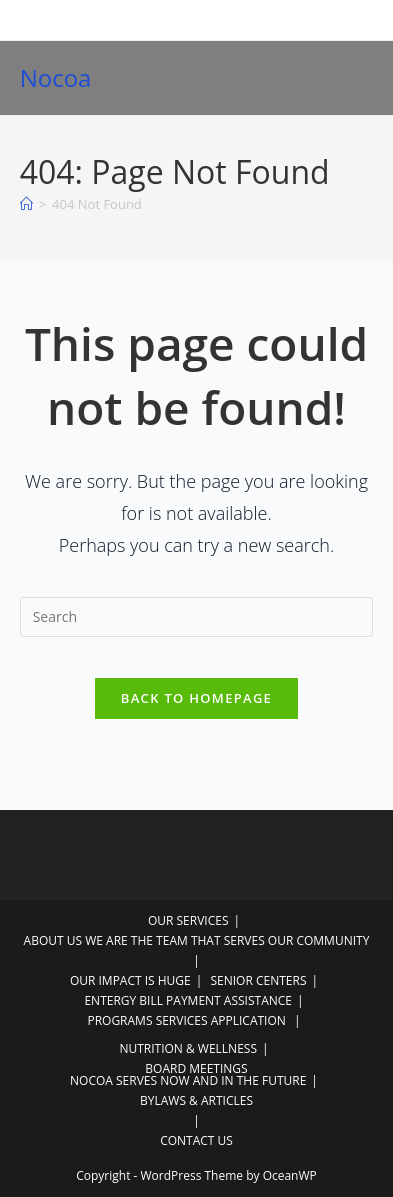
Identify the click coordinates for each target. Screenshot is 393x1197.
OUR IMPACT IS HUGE (130, 980)
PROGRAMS (119, 1020)
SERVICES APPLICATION (221, 1020)
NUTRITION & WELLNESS (188, 1048)
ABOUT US (53, 940)
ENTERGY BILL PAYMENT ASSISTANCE (188, 1000)
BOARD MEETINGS (196, 1068)
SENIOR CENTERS (258, 980)
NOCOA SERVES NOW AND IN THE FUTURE (188, 1080)
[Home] (26, 204)
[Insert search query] (197, 617)
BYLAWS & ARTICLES (196, 1100)
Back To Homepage (196, 698)
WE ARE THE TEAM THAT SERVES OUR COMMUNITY (227, 940)
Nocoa (56, 77)
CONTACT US (196, 1140)
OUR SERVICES (188, 920)
